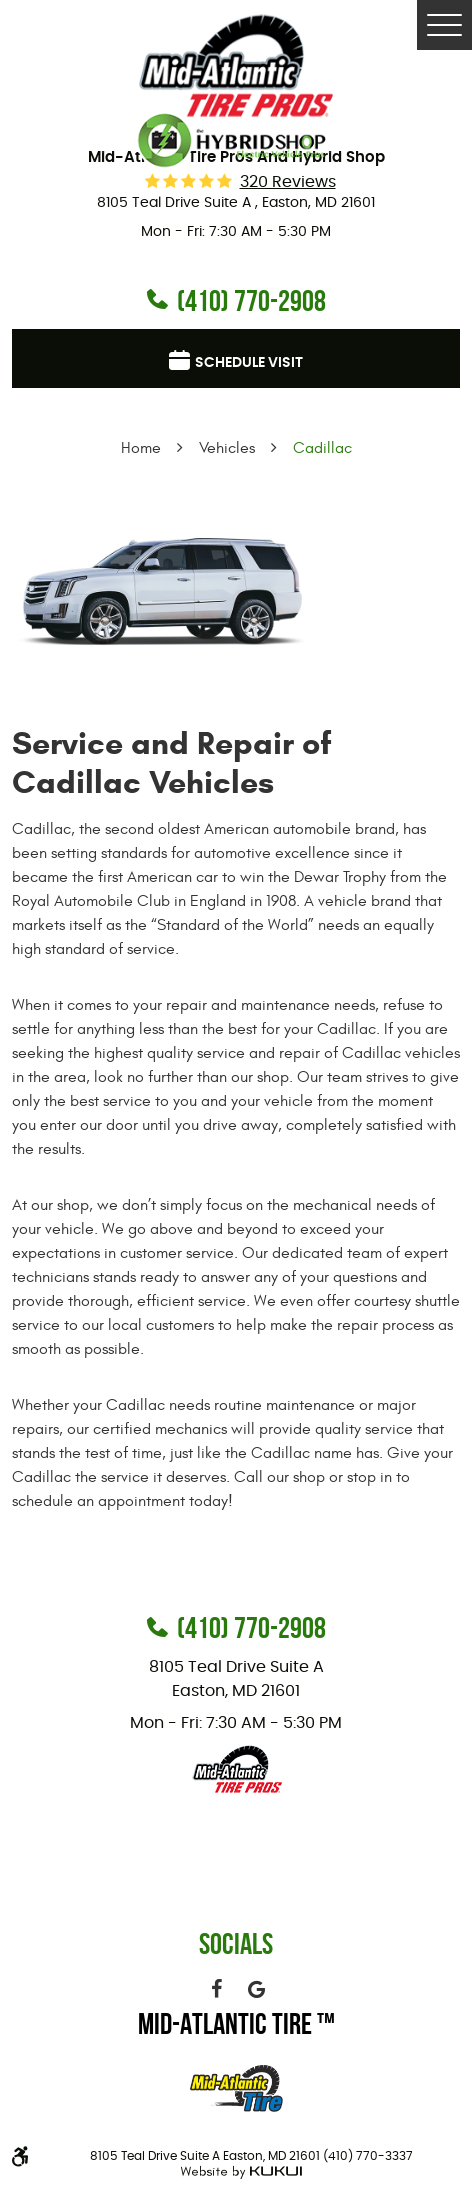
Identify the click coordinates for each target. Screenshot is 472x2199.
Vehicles (227, 448)
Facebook (216, 1989)
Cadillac (322, 448)
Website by (238, 2172)
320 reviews (288, 182)
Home (141, 448)
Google (256, 1989)
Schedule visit (249, 363)
